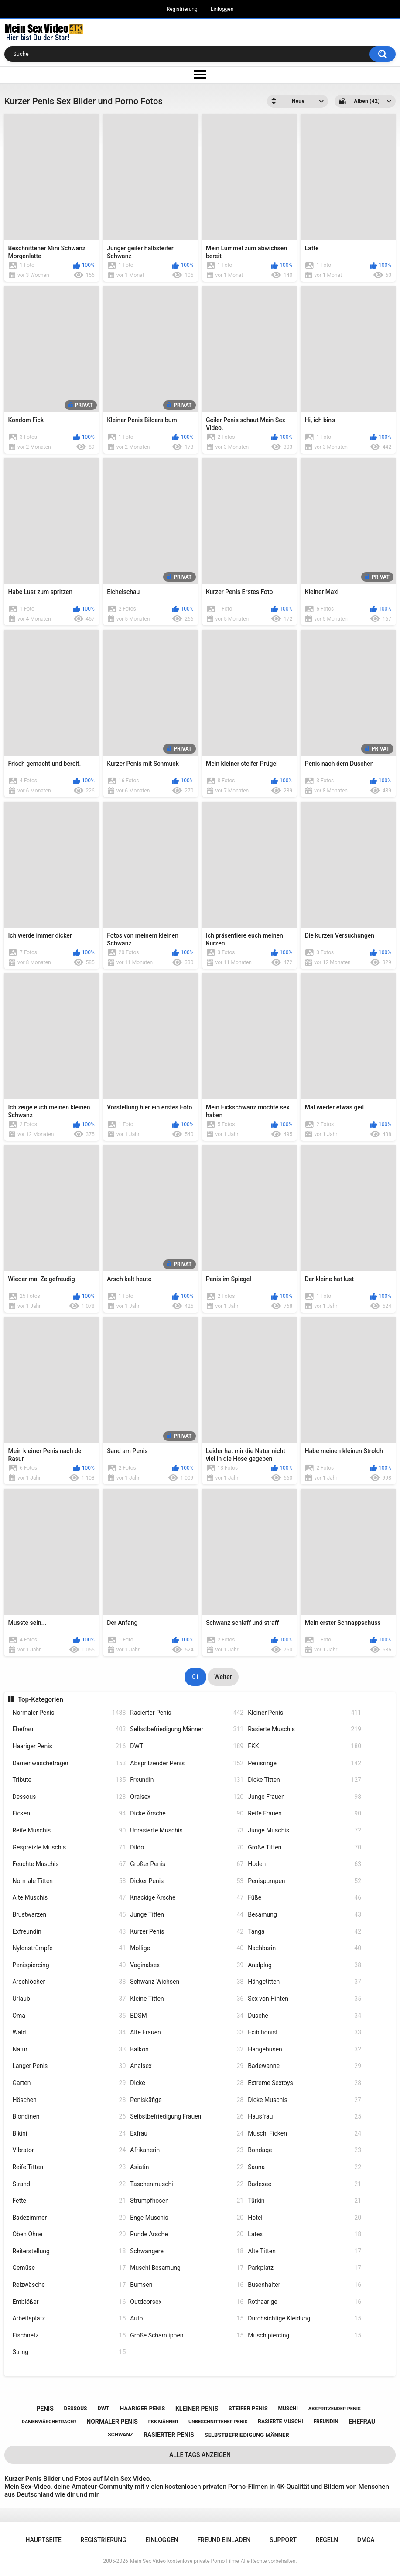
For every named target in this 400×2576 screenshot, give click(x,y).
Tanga (304, 1931)
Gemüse (69, 2268)
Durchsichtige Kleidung (304, 2318)
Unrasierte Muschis (186, 1830)
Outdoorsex (186, 2302)
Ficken (69, 1813)
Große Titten (304, 1847)
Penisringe (304, 1763)
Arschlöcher (69, 1982)
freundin (326, 2422)
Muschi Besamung (186, 2268)
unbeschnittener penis (217, 2422)
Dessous (69, 1797)
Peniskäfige (186, 2100)
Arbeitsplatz (69, 2318)
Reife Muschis (69, 1830)
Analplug (304, 1965)
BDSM (186, 2016)
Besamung (304, 1914)
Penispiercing (69, 1965)
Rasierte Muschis (304, 1729)
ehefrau (362, 2421)
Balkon (186, 2049)
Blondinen (69, 2116)
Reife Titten (69, 2167)
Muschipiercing (304, 2335)
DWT (186, 1746)
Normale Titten (69, 1881)
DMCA (366, 2539)
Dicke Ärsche (186, 1813)
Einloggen (222, 9)
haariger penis (142, 2408)
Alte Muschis (69, 1897)
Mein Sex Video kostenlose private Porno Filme (184, 2561)
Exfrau (186, 2133)
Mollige (186, 1948)
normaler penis (112, 2421)
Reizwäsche (69, 2285)
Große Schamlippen (186, 2335)
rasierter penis (169, 2434)
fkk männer (163, 2422)
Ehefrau (69, 1729)
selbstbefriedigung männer (247, 2435)
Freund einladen (223, 2539)
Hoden (304, 1864)
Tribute (69, 1780)
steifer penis (248, 2408)
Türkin (304, 2200)
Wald (69, 2032)
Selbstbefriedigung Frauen (186, 2116)
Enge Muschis (186, 2217)
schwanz (120, 2435)
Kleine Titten (186, 1999)
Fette (69, 2200)
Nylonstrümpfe (69, 1948)
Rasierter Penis (186, 1712)
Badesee (304, 2184)
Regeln (327, 2539)
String (69, 2352)
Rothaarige (304, 2302)
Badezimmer (69, 2217)
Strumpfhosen (186, 2200)
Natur (69, 2049)
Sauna (304, 2167)
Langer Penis (69, 2066)
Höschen (69, 2100)
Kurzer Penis (186, 1931)
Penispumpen (304, 1881)
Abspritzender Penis (186, 1763)
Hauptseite (43, 2539)
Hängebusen (304, 2049)
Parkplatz (304, 2268)
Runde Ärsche (186, 2234)
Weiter (223, 1676)
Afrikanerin (186, 2150)
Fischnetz (69, 2335)
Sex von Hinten (304, 1999)
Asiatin (186, 2167)
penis (45, 2408)
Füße (304, 1897)
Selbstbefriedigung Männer (186, 1729)
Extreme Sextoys (304, 2083)
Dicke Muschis (304, 2100)
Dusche (304, 2016)
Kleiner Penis (304, 1712)
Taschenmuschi (186, 2184)
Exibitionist (304, 2032)
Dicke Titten (304, 1780)
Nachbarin (304, 1948)
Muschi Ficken (304, 2133)
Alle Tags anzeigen (200, 2454)
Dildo (186, 1847)
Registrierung (182, 9)
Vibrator (69, 2150)
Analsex (186, 2066)
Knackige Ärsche (186, 1897)
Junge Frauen (304, 1797)
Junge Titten (186, 1914)
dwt (103, 2408)
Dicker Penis (186, 1881)
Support (283, 2539)
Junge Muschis (304, 1830)
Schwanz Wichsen (186, 1982)
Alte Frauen (186, 2032)
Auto (186, 2318)
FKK (304, 1746)
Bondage (304, 2150)
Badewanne (304, 2066)
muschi (288, 2408)
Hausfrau (304, 2116)
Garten (69, 2083)
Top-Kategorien (40, 1699)
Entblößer (69, 2302)
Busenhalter (304, 2285)
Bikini (69, 2133)
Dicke (186, 2083)
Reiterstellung (69, 2251)
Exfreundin (69, 1931)
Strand (69, 2184)
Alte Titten (304, 2251)
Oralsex (186, 1797)
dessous (75, 2408)
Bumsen (186, 2285)
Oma (69, 2016)
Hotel (304, 2217)
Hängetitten (304, 1982)
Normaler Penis (69, 1712)
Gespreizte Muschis (69, 1847)
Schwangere (186, 2251)
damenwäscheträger (49, 2422)
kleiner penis (196, 2408)
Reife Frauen (304, 1813)
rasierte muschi (280, 2422)
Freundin (186, 1780)
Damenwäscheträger (69, 1763)
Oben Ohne (69, 2234)
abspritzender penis (334, 2409)
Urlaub (69, 1999)
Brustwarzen (69, 1914)
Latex (304, 2234)
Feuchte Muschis (69, 1864)
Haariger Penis (69, 1746)
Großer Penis (186, 1864)
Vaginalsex (186, 1965)
